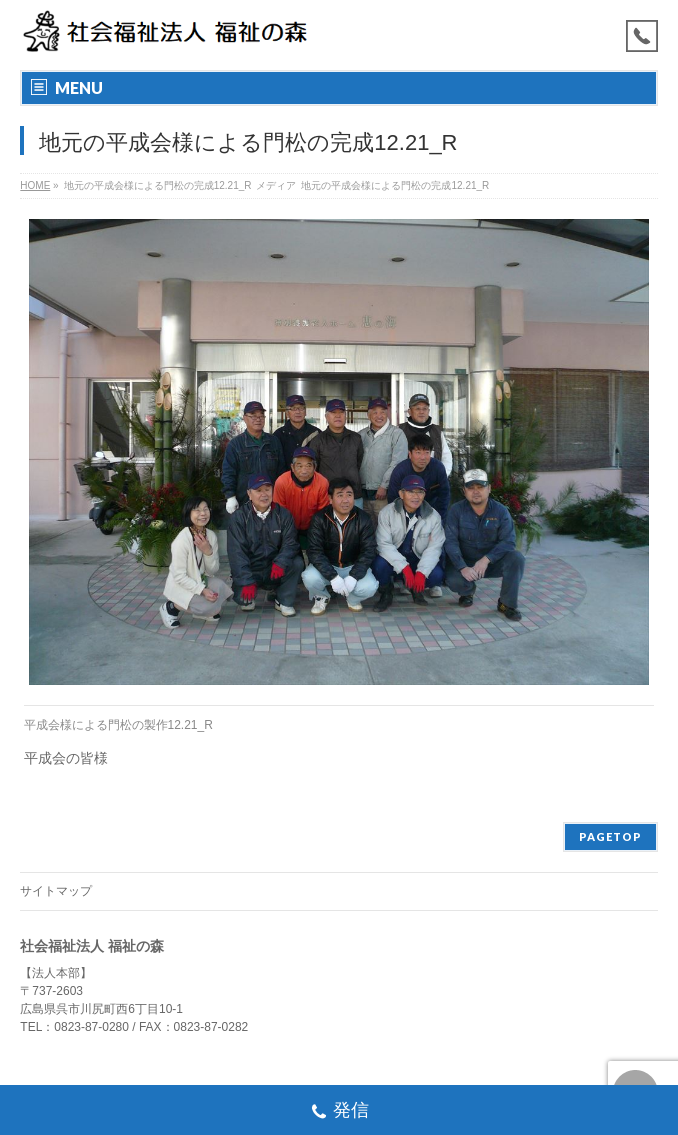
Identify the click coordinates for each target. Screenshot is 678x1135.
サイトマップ (56, 891)
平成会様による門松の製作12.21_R (118, 725)
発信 (339, 1112)
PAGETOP (610, 836)
